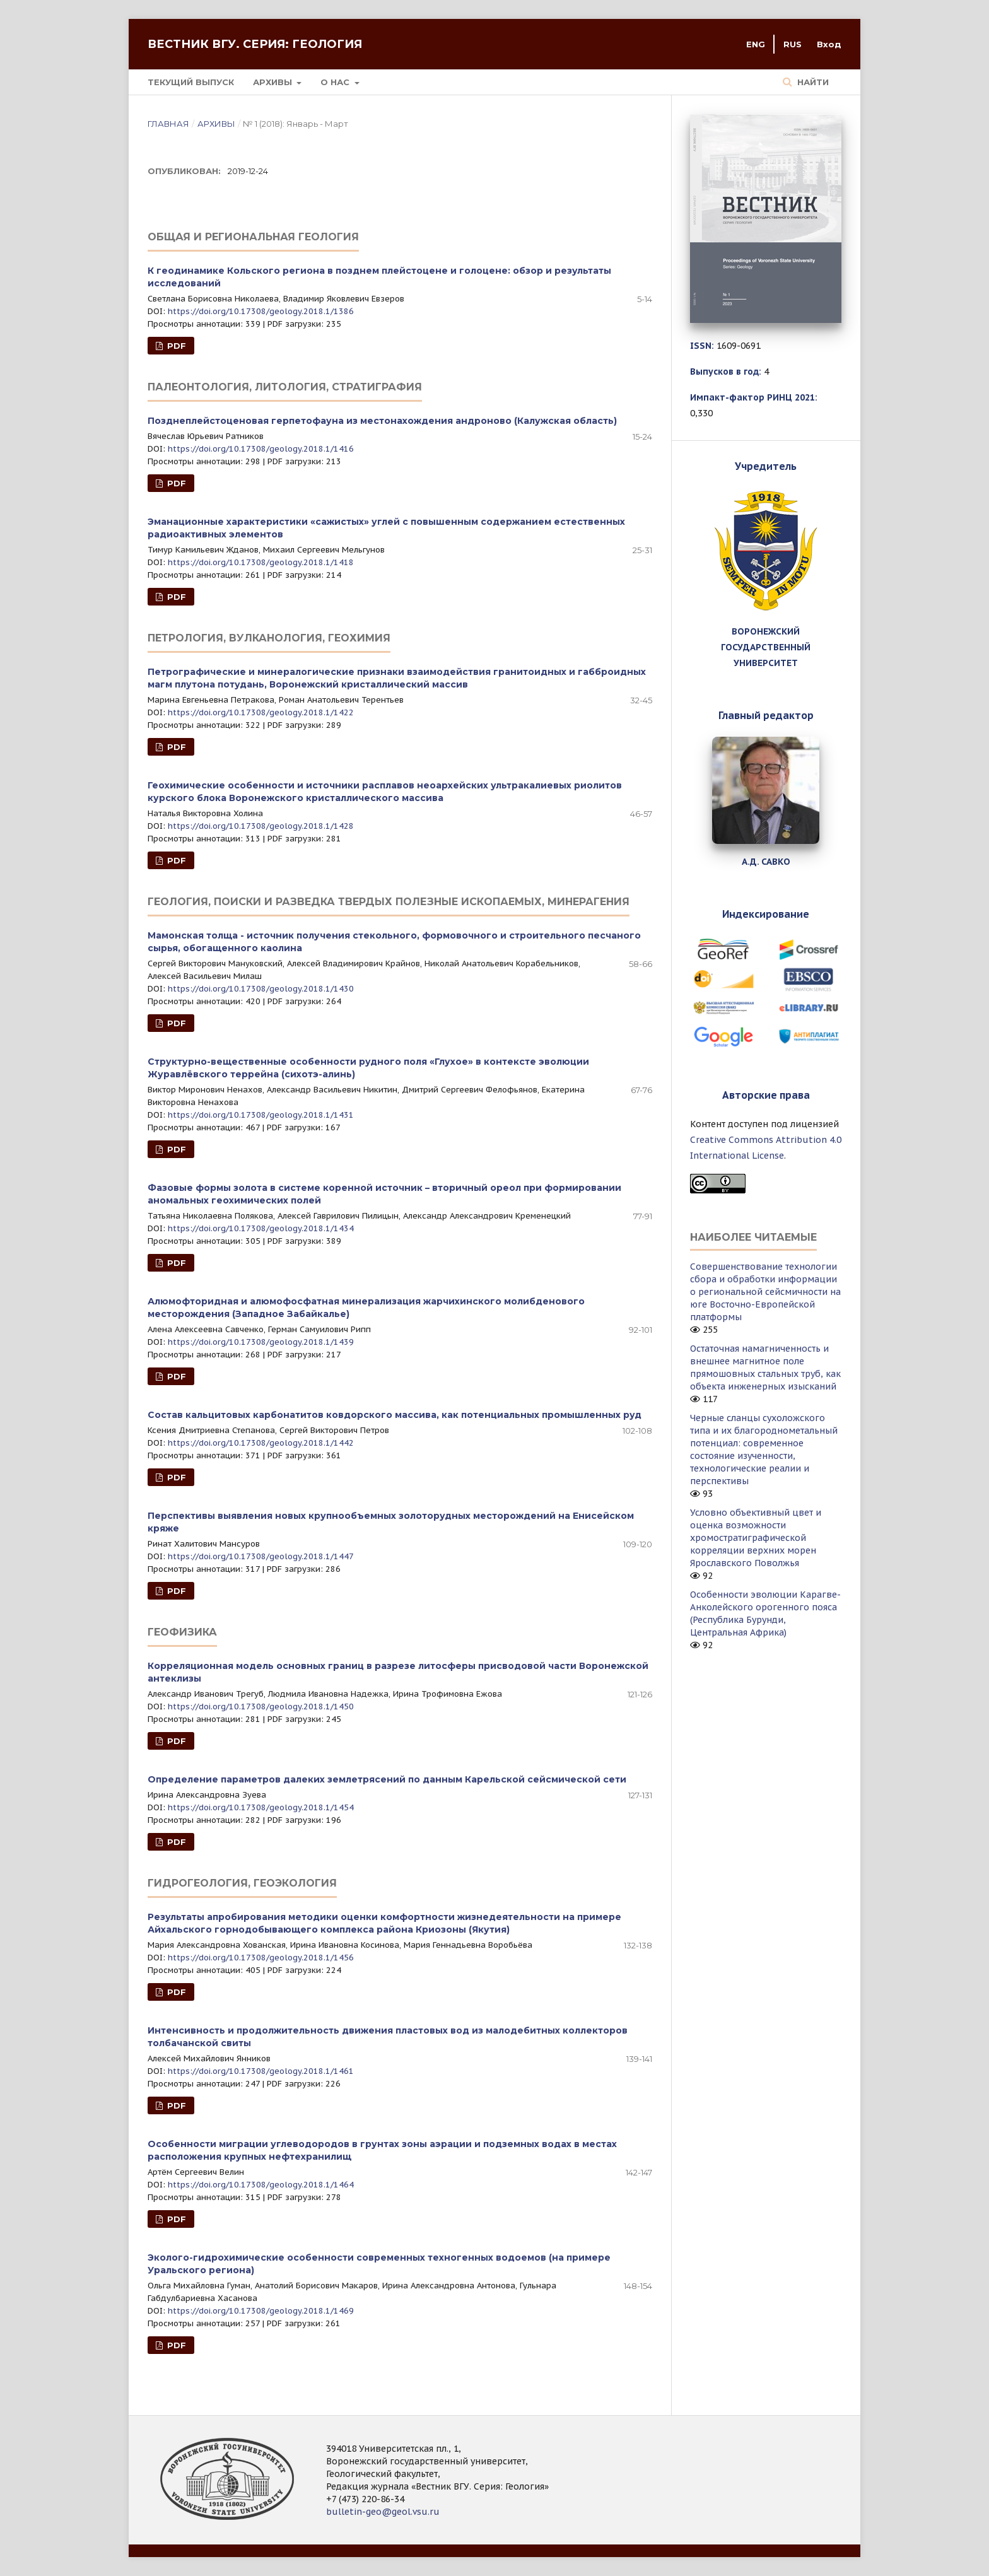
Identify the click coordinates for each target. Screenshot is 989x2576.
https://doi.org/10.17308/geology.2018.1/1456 (261, 1957)
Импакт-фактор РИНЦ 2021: (753, 397)
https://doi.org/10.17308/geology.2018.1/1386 (261, 311)
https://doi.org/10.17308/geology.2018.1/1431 (261, 1114)
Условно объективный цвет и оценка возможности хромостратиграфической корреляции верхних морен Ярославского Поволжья (755, 1538)
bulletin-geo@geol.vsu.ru (383, 2511)
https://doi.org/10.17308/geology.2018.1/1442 (261, 1442)
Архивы (274, 82)
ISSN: (702, 345)
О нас (336, 82)
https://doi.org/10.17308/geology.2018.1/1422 (261, 712)
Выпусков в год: (725, 371)
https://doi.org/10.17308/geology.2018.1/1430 (261, 988)
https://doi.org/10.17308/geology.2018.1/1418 (261, 562)
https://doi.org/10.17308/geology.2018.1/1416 (261, 448)
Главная (168, 124)
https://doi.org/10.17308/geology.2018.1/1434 (261, 1228)
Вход (829, 44)
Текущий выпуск (191, 82)
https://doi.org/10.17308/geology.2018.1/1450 (261, 1706)
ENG (755, 44)
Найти (812, 82)
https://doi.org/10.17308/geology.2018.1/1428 (261, 826)
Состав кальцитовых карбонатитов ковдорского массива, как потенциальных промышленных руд (394, 1414)
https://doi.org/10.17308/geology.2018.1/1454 (261, 1807)
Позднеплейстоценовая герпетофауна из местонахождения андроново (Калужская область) (382, 420)
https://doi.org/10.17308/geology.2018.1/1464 (261, 2184)
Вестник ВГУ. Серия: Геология (255, 44)
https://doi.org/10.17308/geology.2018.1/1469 (261, 2310)
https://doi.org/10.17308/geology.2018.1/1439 (261, 1342)
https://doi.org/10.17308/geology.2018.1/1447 (261, 1556)
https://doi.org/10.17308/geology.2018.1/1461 (261, 2071)
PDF (175, 346)
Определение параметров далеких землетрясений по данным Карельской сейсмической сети (387, 1779)
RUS (792, 44)
